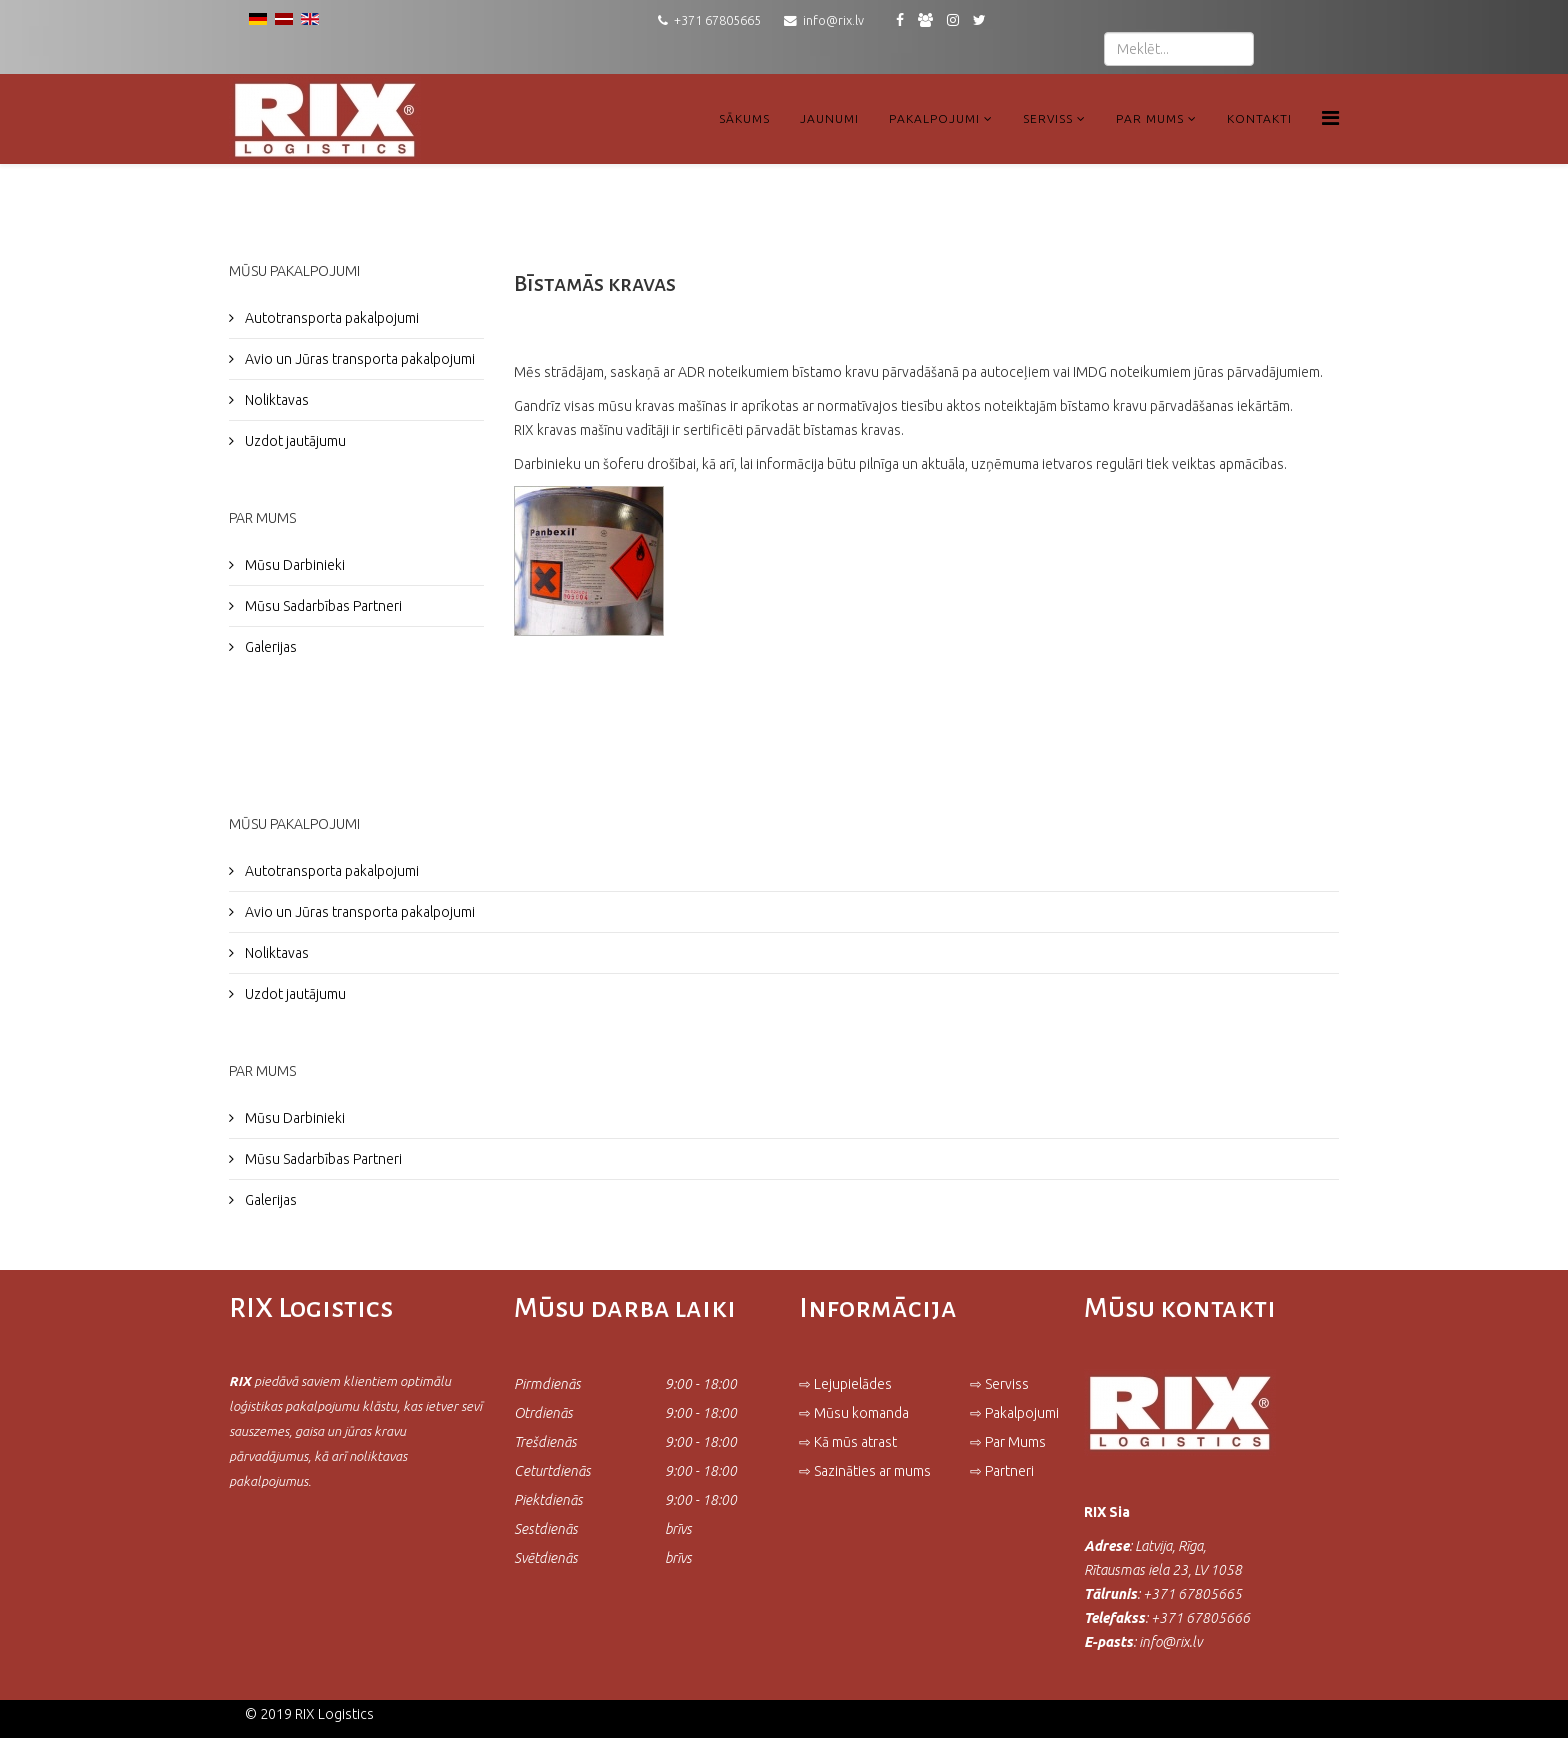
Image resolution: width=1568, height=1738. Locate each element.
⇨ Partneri (1003, 1471)
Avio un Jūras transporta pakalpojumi (358, 359)
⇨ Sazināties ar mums (865, 1471)
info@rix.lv (833, 20)
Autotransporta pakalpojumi (330, 318)
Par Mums (1150, 118)
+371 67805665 (717, 20)
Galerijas (269, 647)
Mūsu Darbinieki (293, 565)
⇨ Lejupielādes (845, 1384)
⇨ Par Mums (1008, 1442)
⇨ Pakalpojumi (1014, 1413)
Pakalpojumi (934, 118)
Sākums (744, 118)
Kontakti (1259, 118)
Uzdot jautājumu (294, 441)
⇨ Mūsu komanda (854, 1413)
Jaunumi (829, 118)
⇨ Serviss (999, 1384)
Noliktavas (275, 400)
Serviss (1048, 118)
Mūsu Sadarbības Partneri (322, 606)
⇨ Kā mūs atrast (848, 1442)
